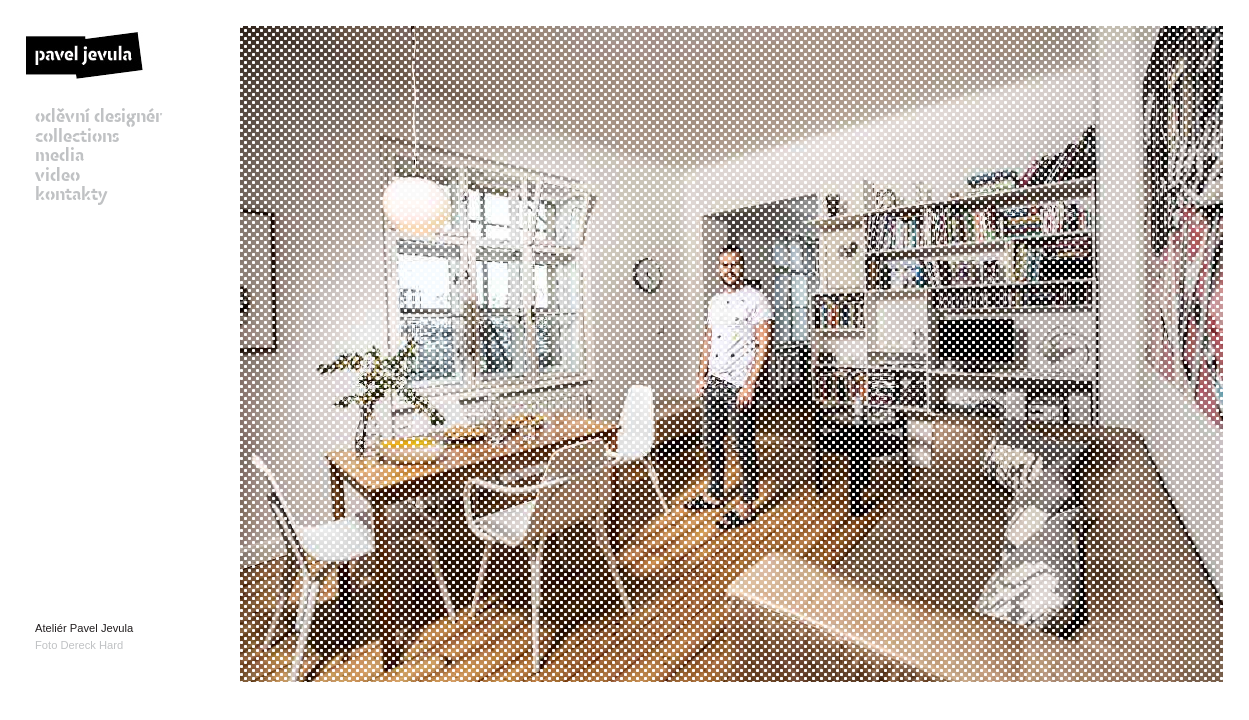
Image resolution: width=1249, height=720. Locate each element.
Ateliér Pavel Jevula (84, 628)
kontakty (71, 196)
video (57, 177)
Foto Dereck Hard (79, 645)
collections (77, 138)
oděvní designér (98, 118)
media (59, 157)
